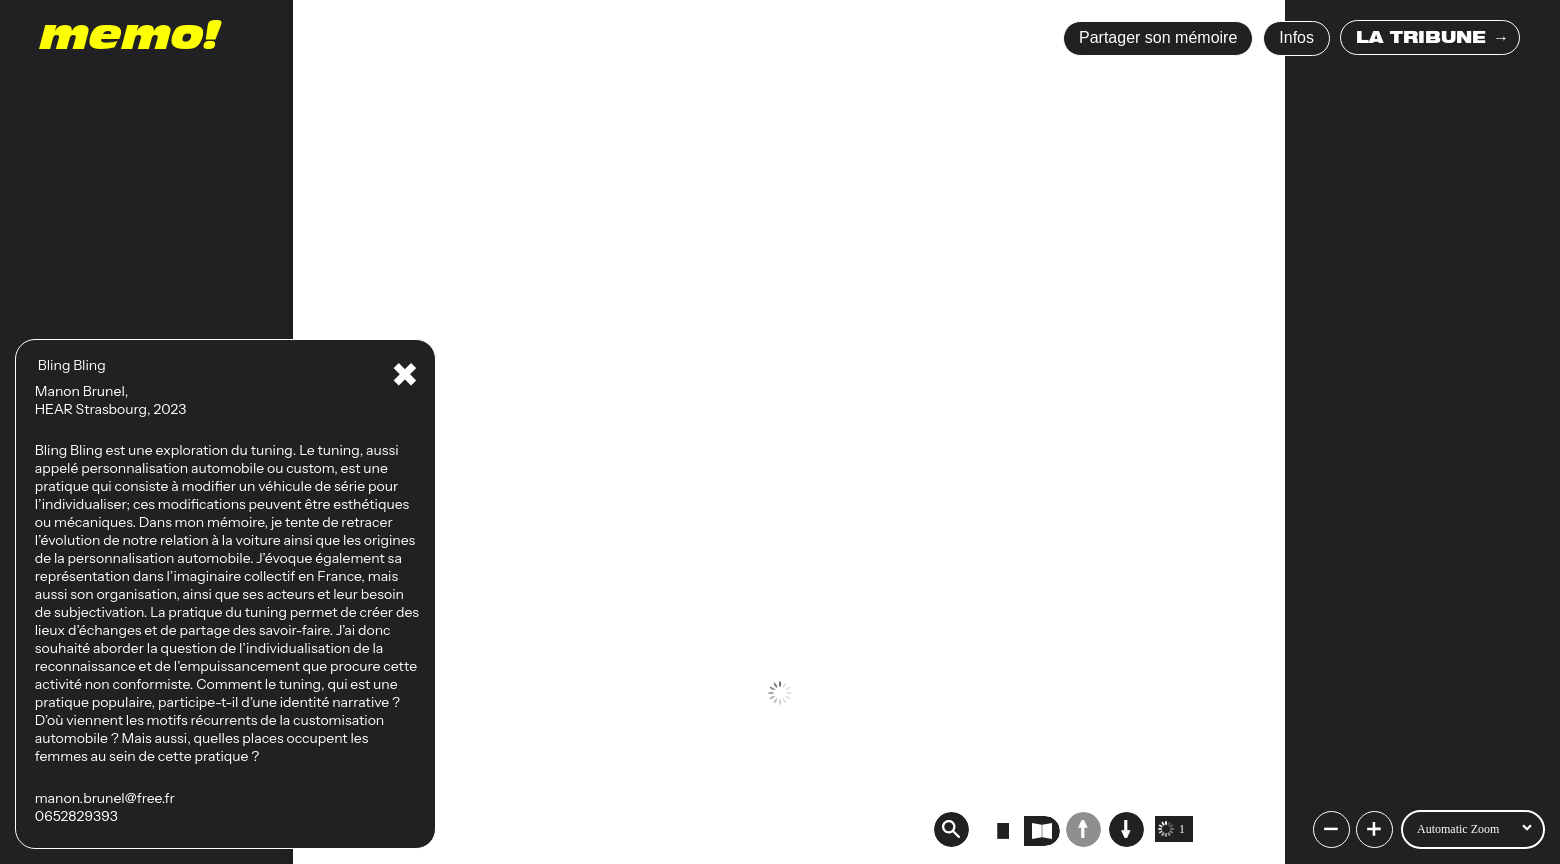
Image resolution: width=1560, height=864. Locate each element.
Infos (1296, 37)
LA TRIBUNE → (1432, 40)
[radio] (1003, 831)
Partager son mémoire (1158, 37)
